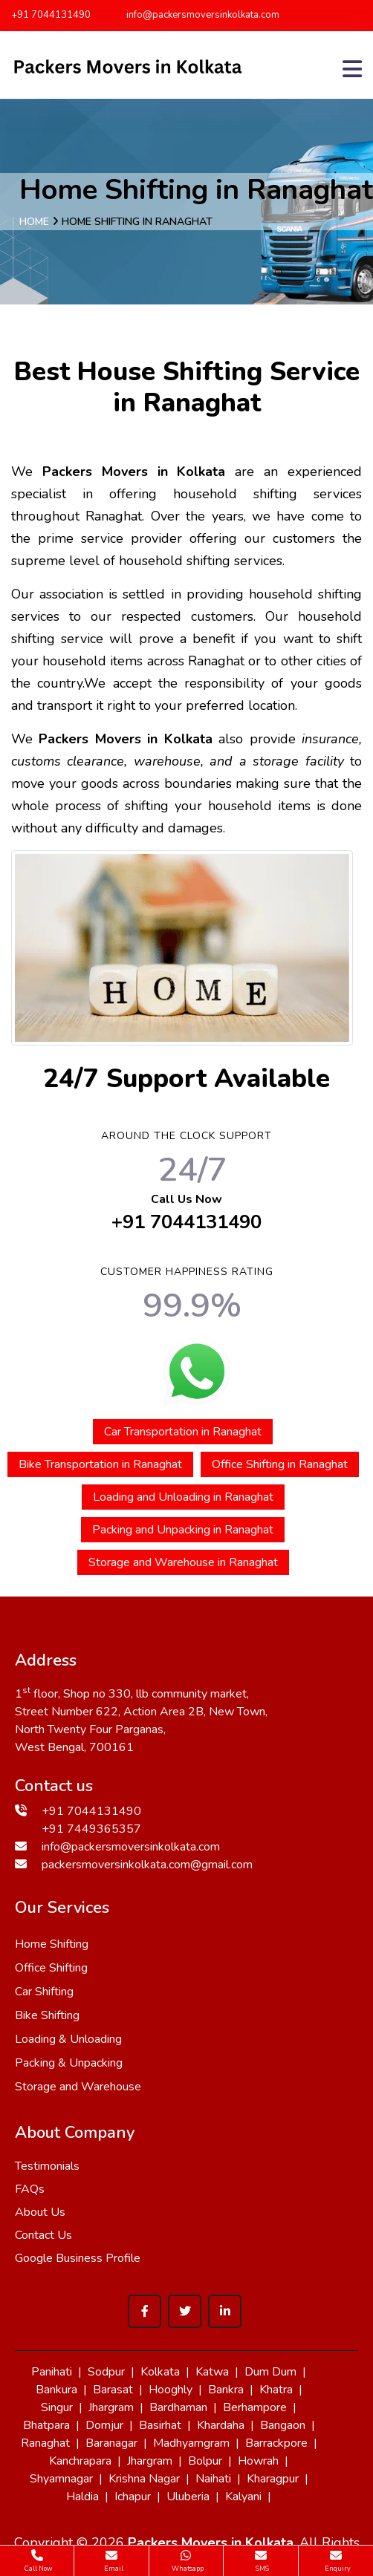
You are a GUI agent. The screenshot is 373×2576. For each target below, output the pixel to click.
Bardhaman (178, 2407)
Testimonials (47, 2166)
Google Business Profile (77, 2258)
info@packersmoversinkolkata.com (196, 15)
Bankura (56, 2389)
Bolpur (205, 2461)
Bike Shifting (47, 2015)
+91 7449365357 (91, 1829)
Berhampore (255, 2407)
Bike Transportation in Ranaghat (100, 1464)
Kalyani (243, 2496)
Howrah (258, 2461)
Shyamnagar (61, 2479)
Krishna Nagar (144, 2479)
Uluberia (188, 2496)
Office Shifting (51, 1968)
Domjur (104, 2425)
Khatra (276, 2389)
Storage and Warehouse (78, 2086)
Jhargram (111, 2407)
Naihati (213, 2479)
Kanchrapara (80, 2461)
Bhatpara (46, 2425)
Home (34, 222)
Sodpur (106, 2372)
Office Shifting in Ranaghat (280, 1464)
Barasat (113, 2389)
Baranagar (111, 2443)
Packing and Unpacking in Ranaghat (182, 1530)
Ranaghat (45, 2443)
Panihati (51, 2372)
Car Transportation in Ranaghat (183, 1432)
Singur (57, 2407)
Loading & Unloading (68, 2039)
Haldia (82, 2496)
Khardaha (220, 2425)
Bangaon (282, 2425)
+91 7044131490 (51, 15)
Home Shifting (51, 1944)
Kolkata (160, 2372)
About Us (40, 2212)
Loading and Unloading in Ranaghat (183, 1497)
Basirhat (160, 2425)
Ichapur (132, 2496)
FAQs (30, 2189)
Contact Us (43, 2235)
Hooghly (170, 2389)
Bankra (226, 2389)
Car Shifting (44, 1991)
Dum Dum (270, 2372)
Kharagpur (273, 2479)
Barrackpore (276, 2443)
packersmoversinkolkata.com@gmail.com (147, 1864)
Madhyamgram (191, 2443)
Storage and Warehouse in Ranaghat (183, 1562)
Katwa (212, 2372)
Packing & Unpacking (69, 2063)
